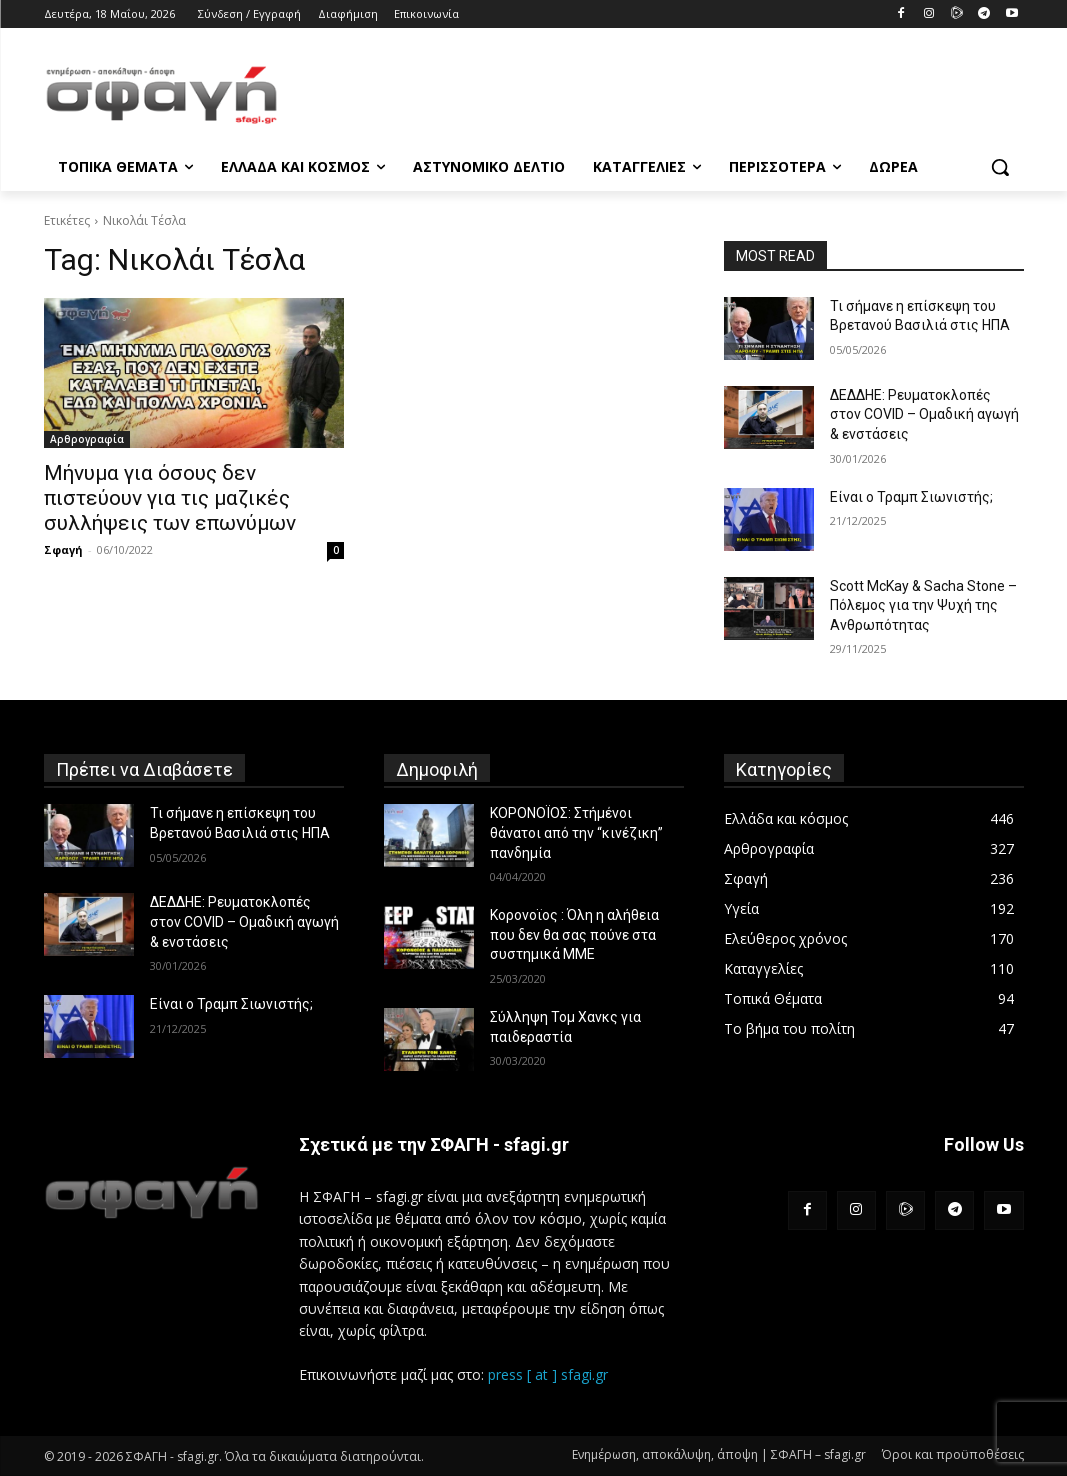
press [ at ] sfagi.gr (548, 1374)
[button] (1000, 167)
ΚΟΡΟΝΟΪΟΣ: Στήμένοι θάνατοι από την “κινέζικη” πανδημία (576, 832)
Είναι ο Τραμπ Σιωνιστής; (911, 497)
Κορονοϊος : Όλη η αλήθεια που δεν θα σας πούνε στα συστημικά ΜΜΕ (574, 934)
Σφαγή (63, 549)
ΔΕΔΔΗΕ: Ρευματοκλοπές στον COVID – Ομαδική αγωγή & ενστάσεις (924, 414)
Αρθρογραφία (87, 439)
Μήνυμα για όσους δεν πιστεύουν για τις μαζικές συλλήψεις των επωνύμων (170, 498)
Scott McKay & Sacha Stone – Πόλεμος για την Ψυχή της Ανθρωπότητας (923, 605)
